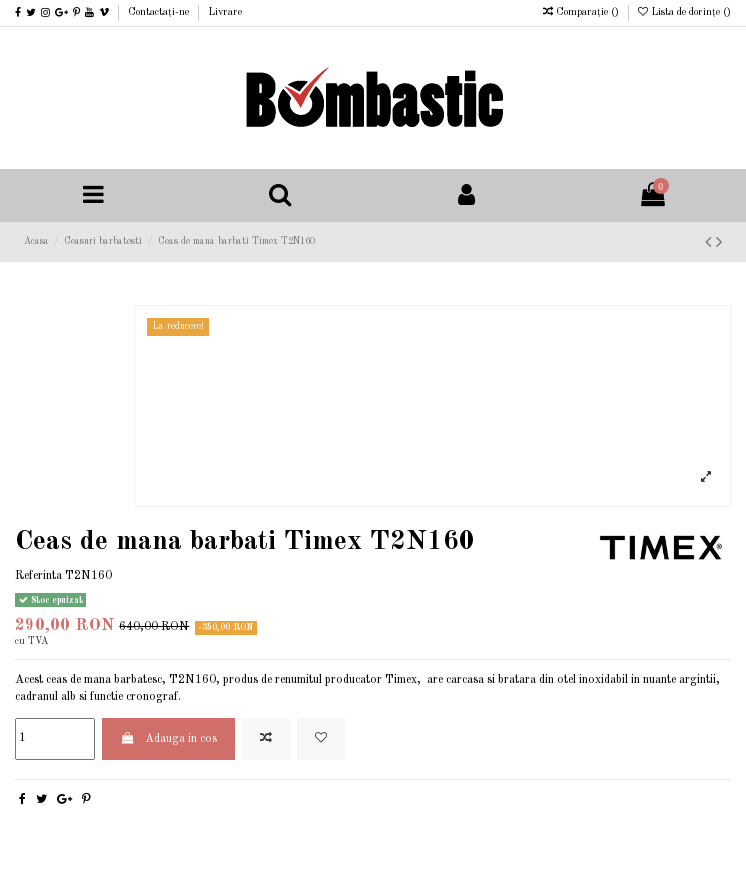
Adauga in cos (168, 738)
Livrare (225, 12)
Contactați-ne (160, 12)
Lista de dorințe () (684, 12)
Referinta (38, 576)
